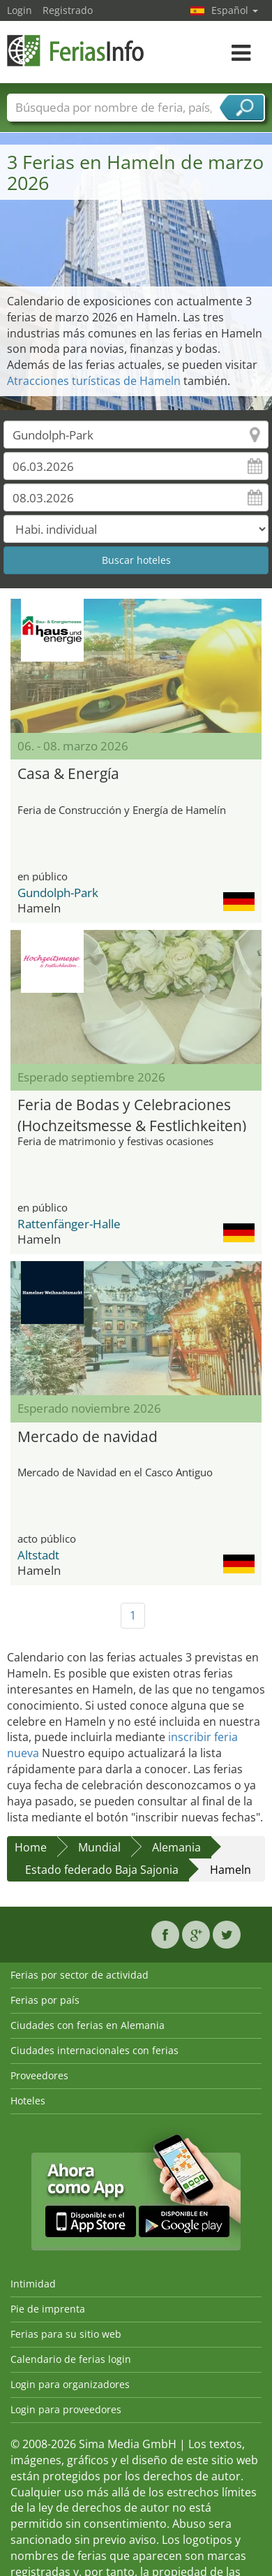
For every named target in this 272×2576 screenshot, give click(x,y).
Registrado (68, 10)
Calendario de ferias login (70, 2359)
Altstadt (38, 1555)
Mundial (99, 1847)
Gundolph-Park (57, 893)
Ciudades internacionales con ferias (94, 2050)
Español (234, 10)
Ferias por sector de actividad (79, 1974)
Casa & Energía (68, 773)
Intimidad (33, 2283)
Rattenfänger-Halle (69, 1224)
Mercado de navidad (87, 1436)
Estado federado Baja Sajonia (102, 1869)
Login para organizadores (70, 2384)
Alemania (176, 1847)
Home (31, 1847)
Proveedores (39, 2075)
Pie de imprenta (47, 2308)
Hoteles (27, 2100)
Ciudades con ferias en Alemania (87, 2025)
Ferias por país (45, 2000)
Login (19, 10)
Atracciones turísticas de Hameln (94, 380)
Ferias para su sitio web (65, 2334)
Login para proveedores (65, 2409)
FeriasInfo (76, 50)
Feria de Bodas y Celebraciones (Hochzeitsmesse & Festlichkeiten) (131, 1113)
